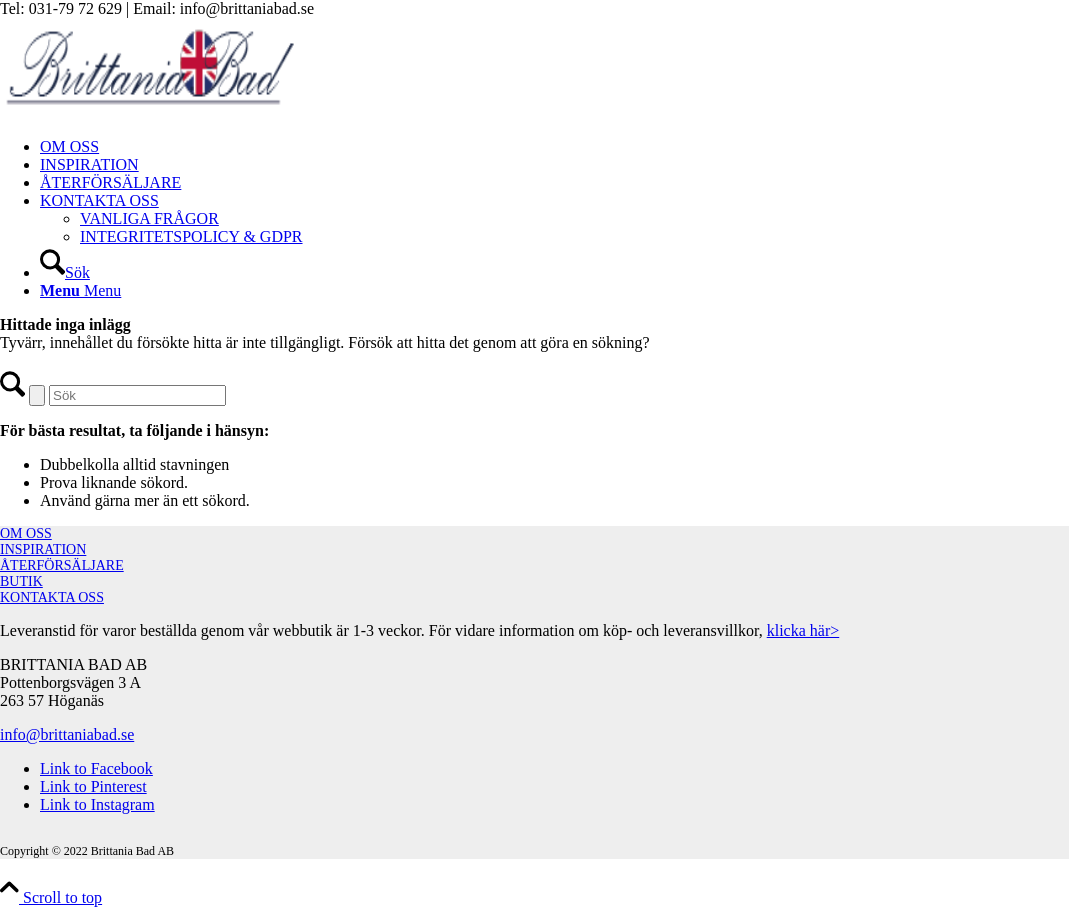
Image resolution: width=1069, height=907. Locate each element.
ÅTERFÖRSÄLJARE (62, 565)
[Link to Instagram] (97, 804)
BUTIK (21, 581)
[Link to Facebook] (96, 768)
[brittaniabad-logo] (150, 112)
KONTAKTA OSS (52, 597)
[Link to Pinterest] (93, 786)
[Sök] (65, 272)
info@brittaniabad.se (67, 734)
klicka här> (803, 630)
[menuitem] (554, 147)
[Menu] (80, 290)
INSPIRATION (43, 549)
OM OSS (26, 533)
